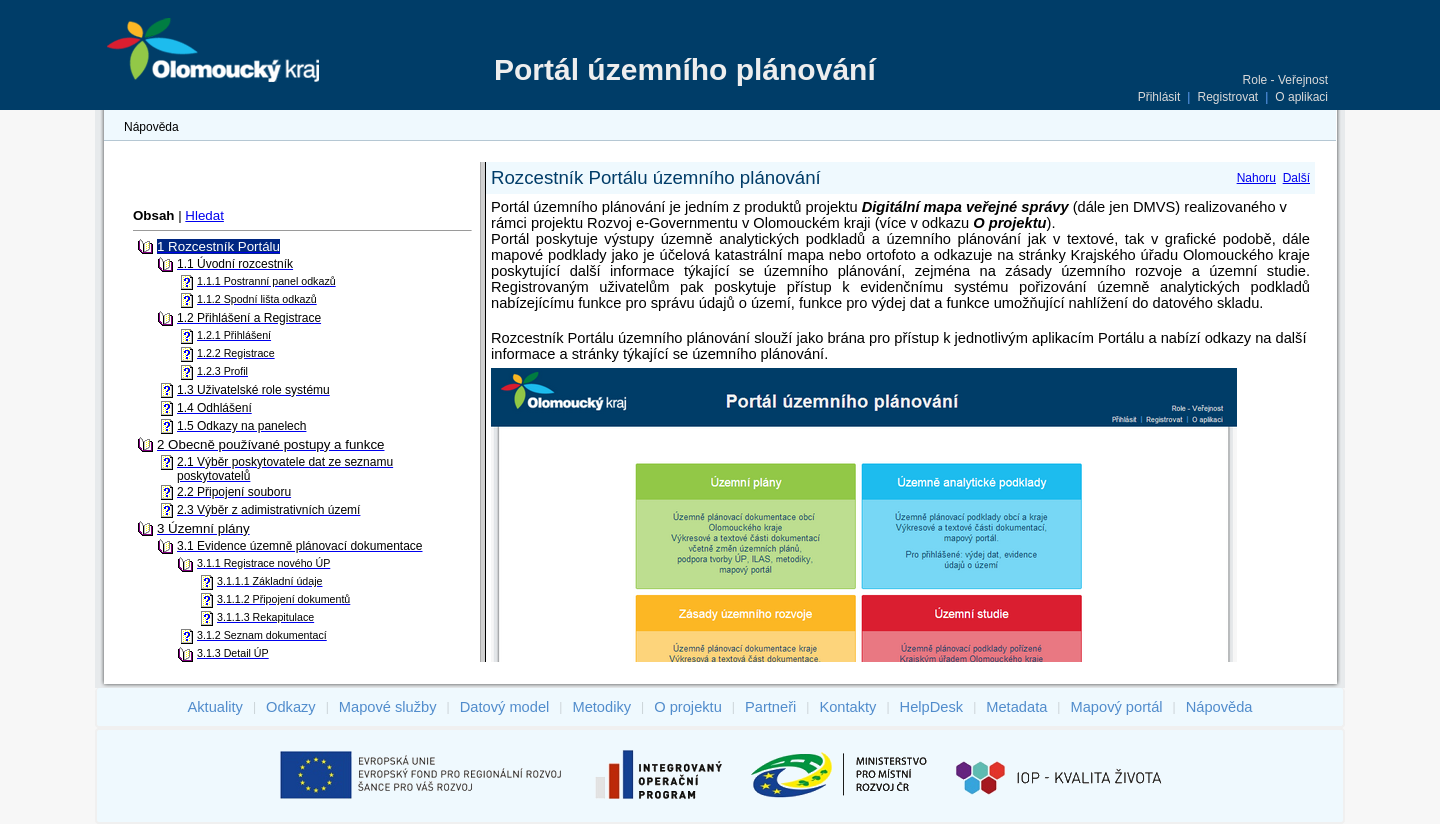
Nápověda (151, 127)
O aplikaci (1301, 97)
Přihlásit (1159, 97)
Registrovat (1227, 97)
